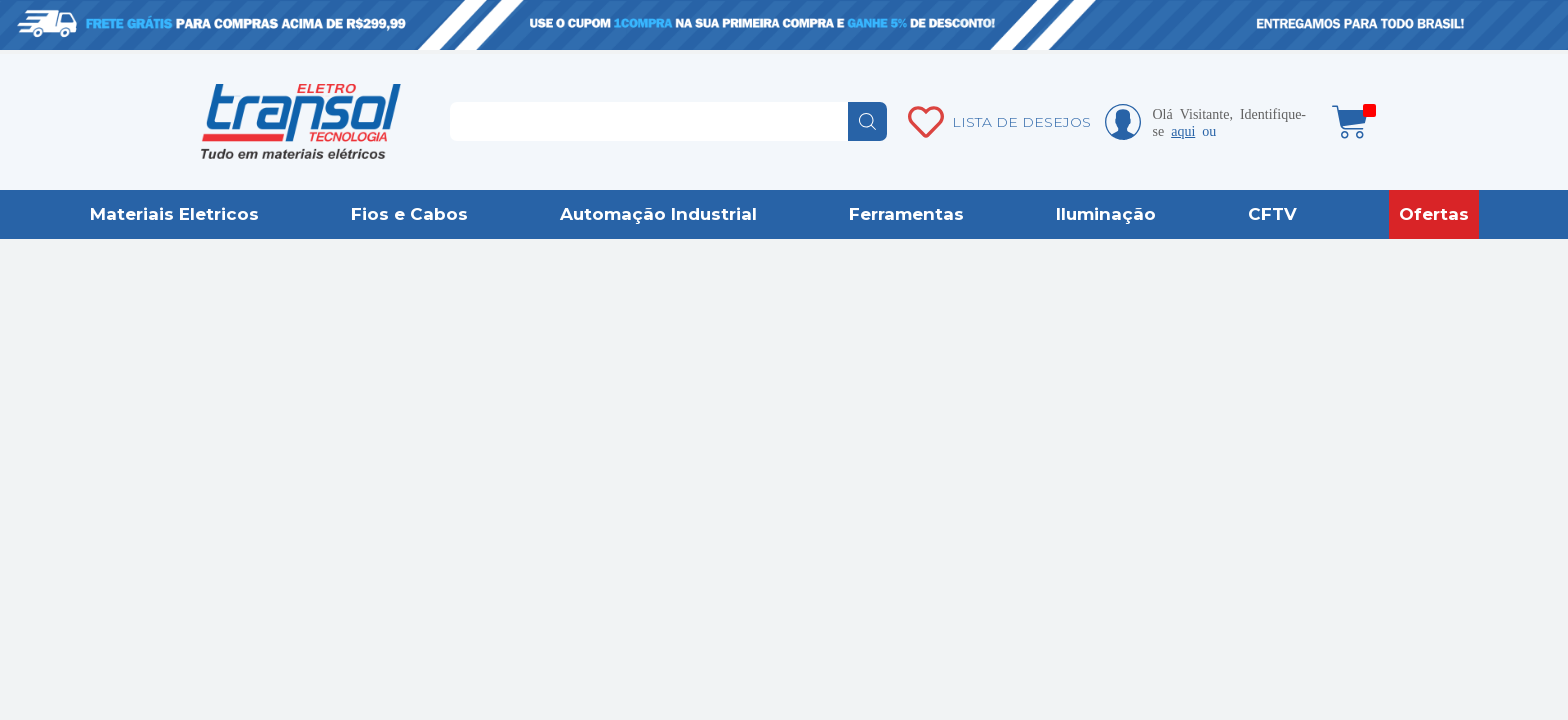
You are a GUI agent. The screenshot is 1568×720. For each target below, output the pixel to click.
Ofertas (1434, 214)
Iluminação (1106, 214)
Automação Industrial (658, 214)
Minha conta (1123, 122)
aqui (1183, 130)
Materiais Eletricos (174, 214)
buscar (867, 121)
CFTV (1272, 214)
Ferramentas (906, 214)
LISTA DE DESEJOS (1021, 122)
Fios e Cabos (409, 214)
